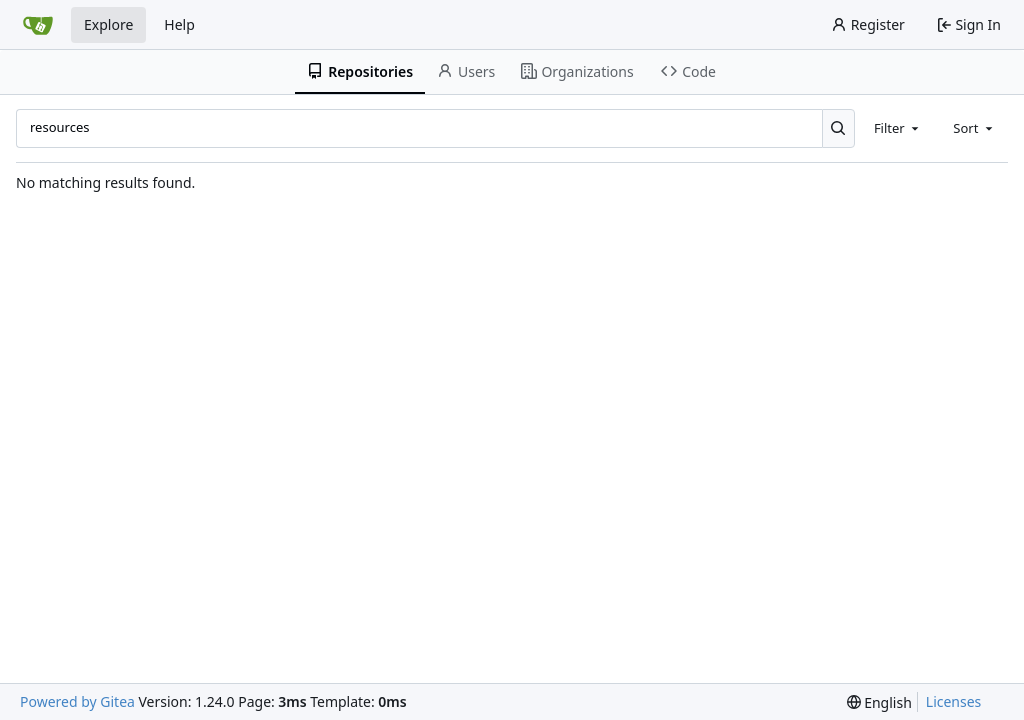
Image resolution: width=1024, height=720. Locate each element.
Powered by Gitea (77, 701)
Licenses (954, 701)
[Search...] (838, 128)
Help (179, 24)
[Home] (38, 25)
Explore (108, 24)
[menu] (879, 702)
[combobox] (898, 128)
